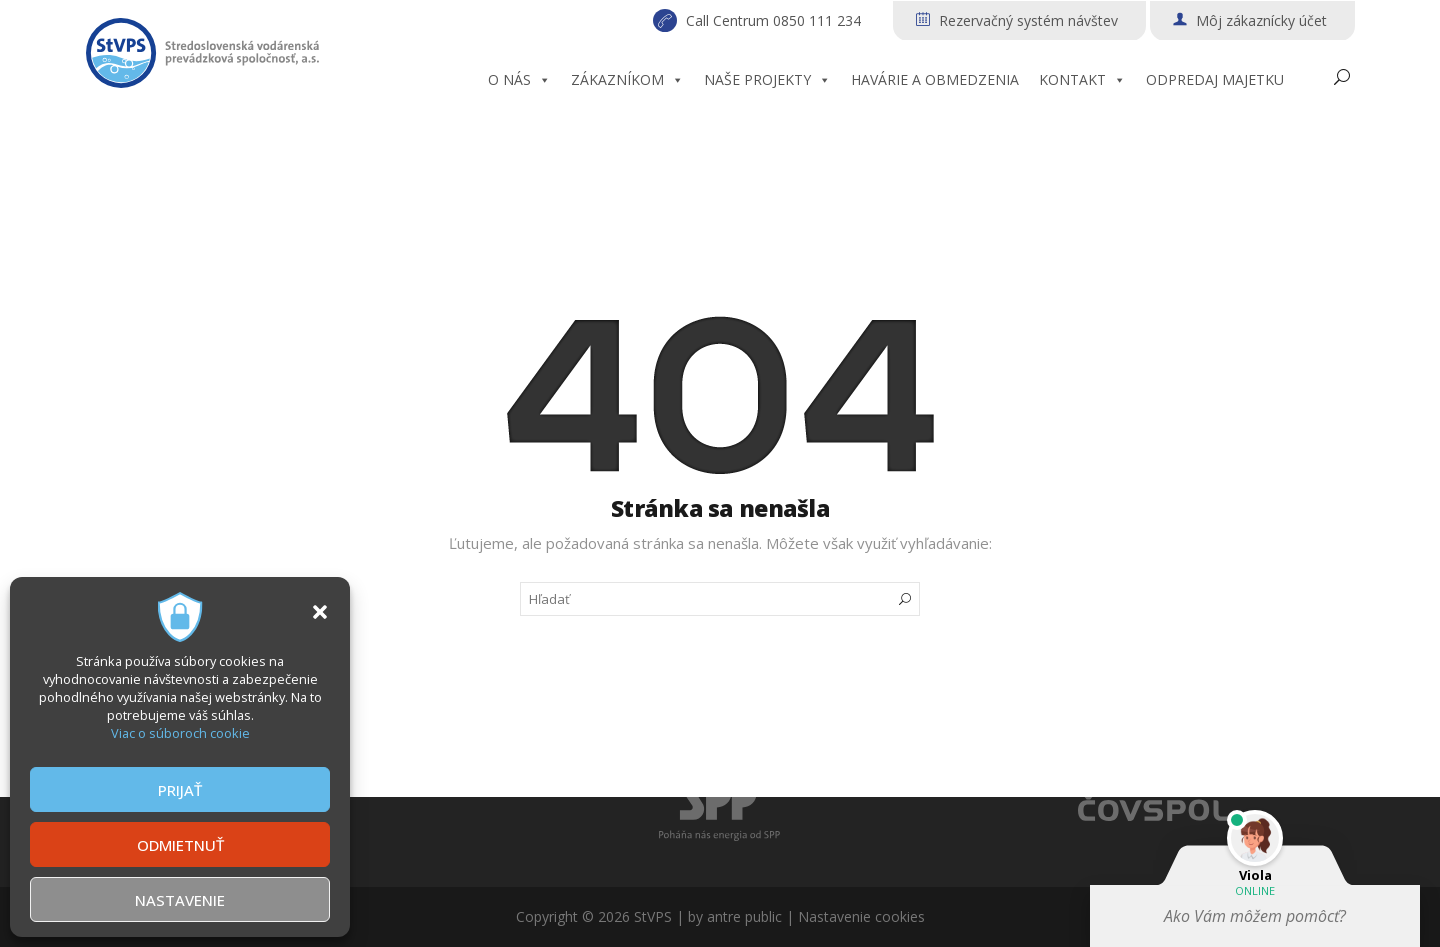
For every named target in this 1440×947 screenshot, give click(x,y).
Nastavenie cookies (861, 916)
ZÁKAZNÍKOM (627, 80)
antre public (744, 916)
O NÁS (519, 80)
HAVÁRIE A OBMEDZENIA (935, 79)
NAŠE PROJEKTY (767, 80)
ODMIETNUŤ (180, 845)
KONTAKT (1082, 80)
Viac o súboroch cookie (180, 733)
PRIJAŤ (180, 790)
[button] (320, 612)
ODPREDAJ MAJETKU (1215, 79)
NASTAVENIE (180, 900)
